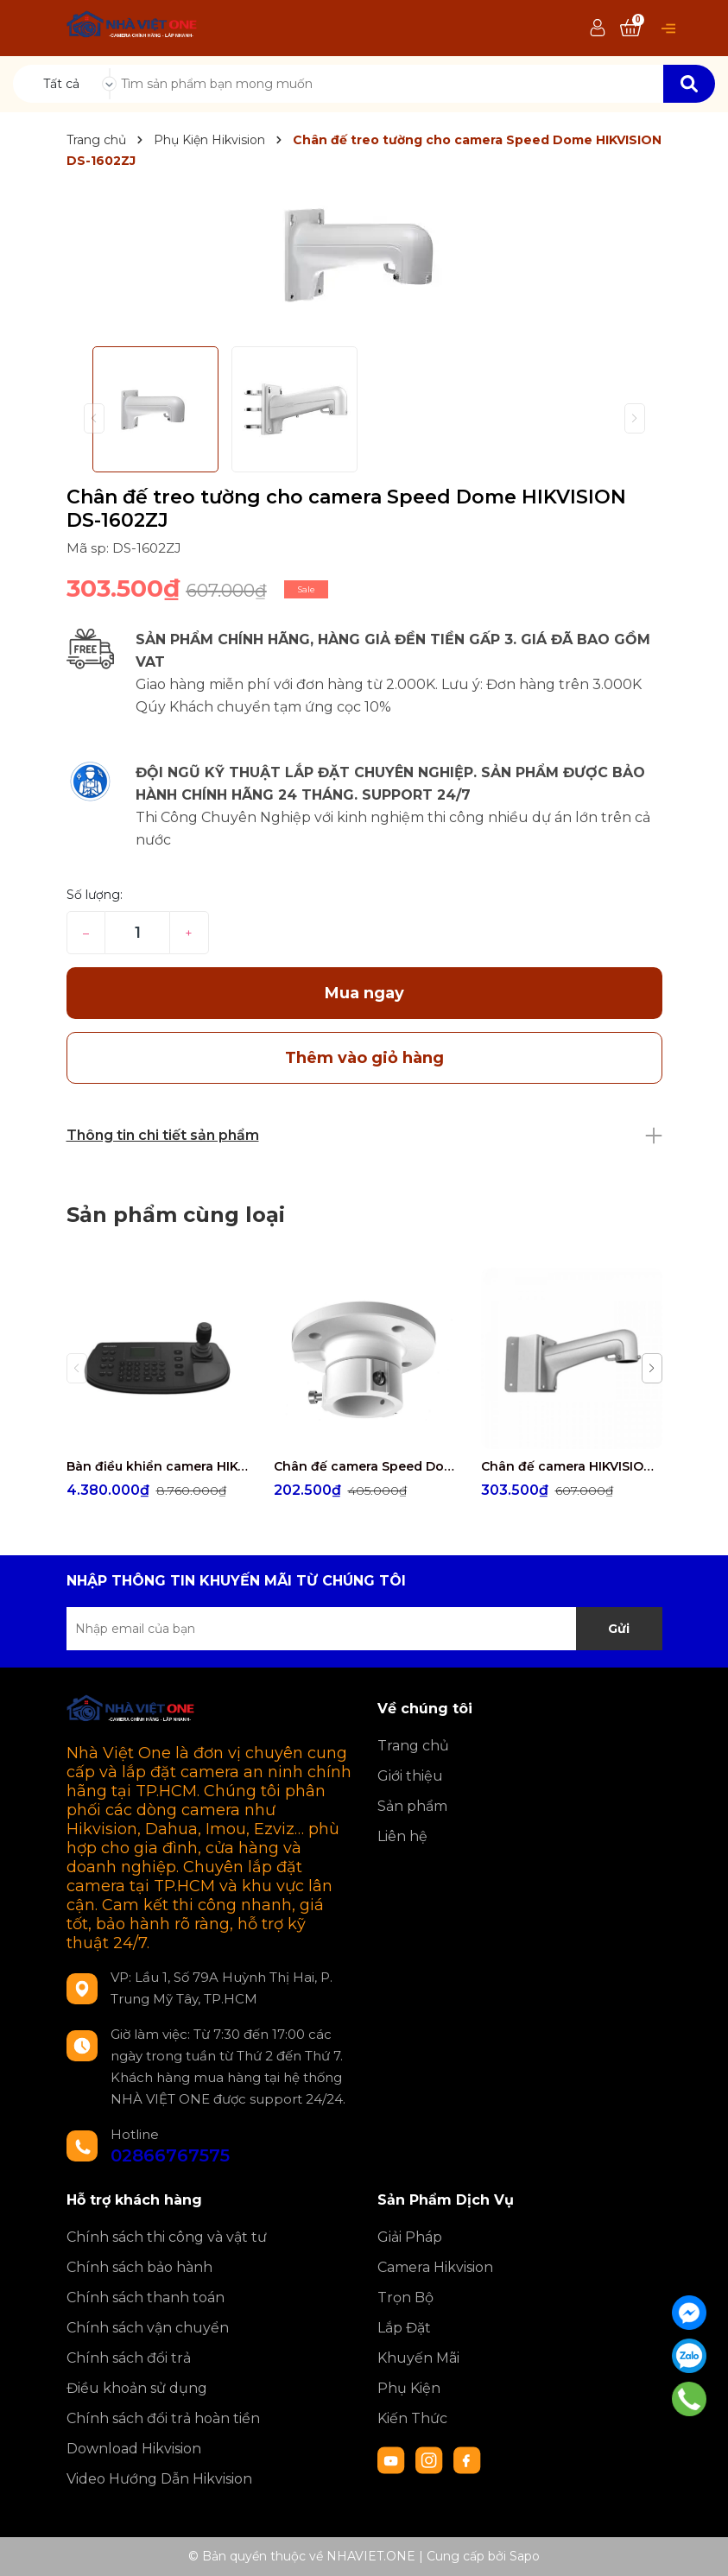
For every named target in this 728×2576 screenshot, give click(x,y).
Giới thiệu (410, 1776)
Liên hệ (402, 1836)
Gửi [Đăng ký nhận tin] (619, 1628)
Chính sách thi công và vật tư (166, 2237)
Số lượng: (94, 894)
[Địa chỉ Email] (364, 1628)
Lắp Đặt (404, 2328)
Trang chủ (413, 1745)
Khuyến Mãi (418, 2358)
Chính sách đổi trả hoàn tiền (163, 2418)
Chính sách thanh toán (145, 2297)
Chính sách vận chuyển (147, 2328)
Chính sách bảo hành (139, 2267)
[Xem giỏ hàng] (630, 28)
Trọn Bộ (405, 2297)
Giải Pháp (409, 2237)
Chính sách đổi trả (128, 2358)
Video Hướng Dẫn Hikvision (159, 2479)
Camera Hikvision (435, 2267)
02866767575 (170, 2155)
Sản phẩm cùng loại (175, 1214)
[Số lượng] (136, 932)
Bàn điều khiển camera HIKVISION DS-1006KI (157, 1466)
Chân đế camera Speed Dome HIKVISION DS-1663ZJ (364, 1466)
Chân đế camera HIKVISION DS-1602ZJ (571, 1466)
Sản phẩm (412, 1806)
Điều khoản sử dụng (136, 2388)
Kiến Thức (412, 2418)
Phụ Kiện (408, 2388)
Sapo (525, 2556)
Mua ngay (364, 993)
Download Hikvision (133, 2448)
